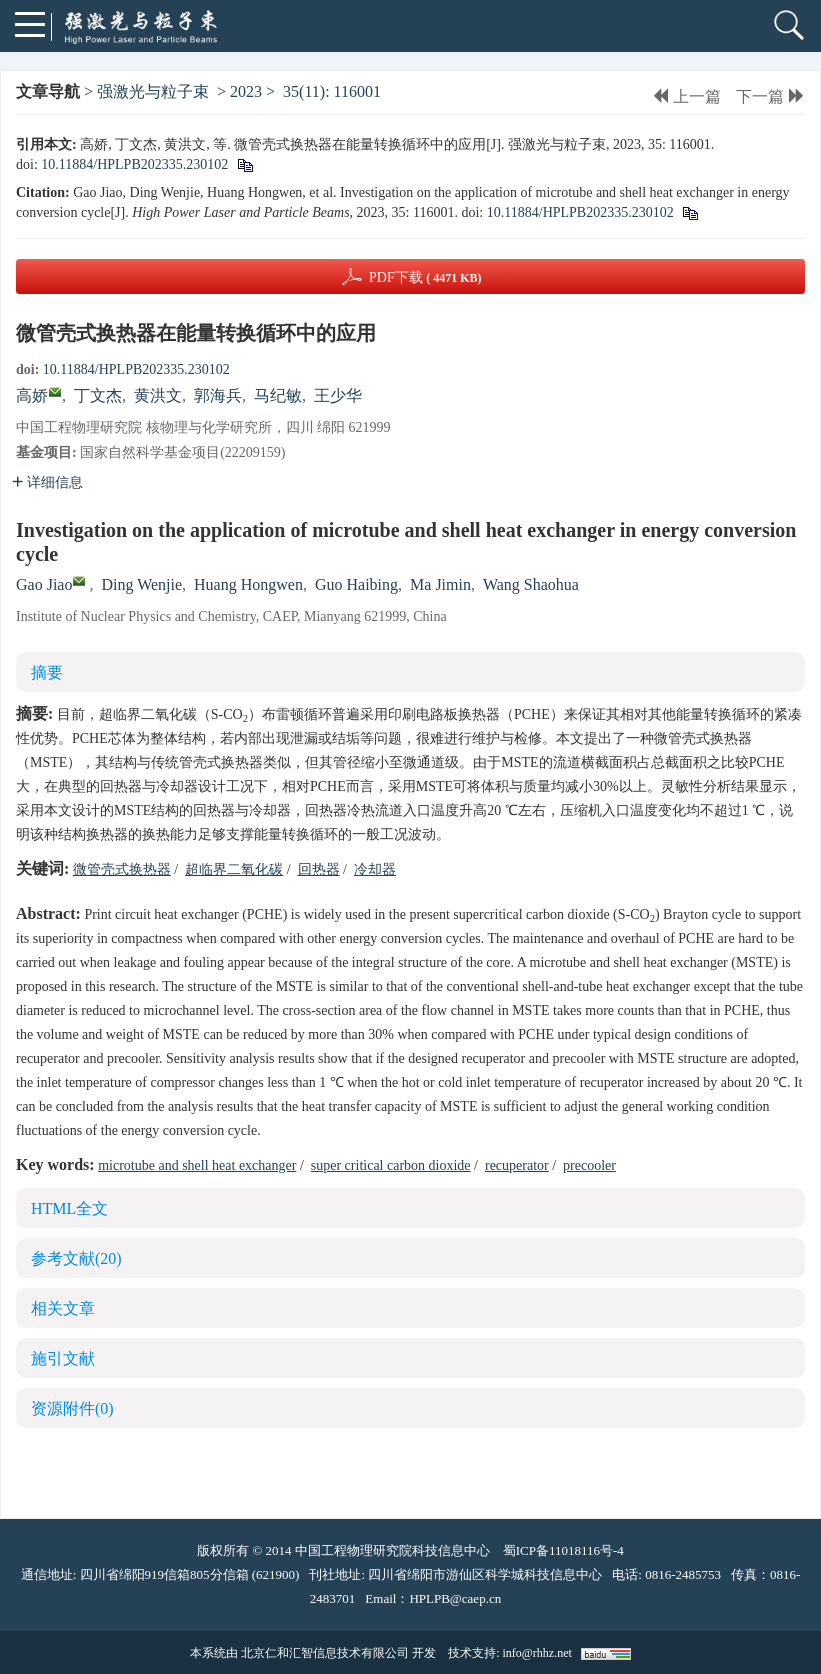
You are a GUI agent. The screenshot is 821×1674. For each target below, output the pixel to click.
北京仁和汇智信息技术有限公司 (325, 1653)
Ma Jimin (440, 584)
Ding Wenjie (141, 584)
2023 (246, 91)
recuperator (517, 1165)
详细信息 (47, 482)
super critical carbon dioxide (391, 1165)
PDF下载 (425, 277)
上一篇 (686, 96)
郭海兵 (218, 395)
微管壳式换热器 (122, 869)
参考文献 (76, 1258)
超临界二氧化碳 (234, 869)
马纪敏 (278, 395)
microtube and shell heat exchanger (197, 1165)
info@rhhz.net (536, 1653)
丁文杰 (98, 395)
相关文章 (63, 1308)
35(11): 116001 (332, 91)
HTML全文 (69, 1208)
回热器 (319, 869)
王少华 (338, 395)
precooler (589, 1165)
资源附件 (72, 1408)
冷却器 (375, 869)
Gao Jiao (44, 584)
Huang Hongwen (248, 584)
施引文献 (63, 1358)
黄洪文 (158, 395)
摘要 (47, 672)
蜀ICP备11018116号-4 (563, 1550)
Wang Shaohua (531, 584)
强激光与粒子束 (153, 91)
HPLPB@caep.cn (455, 1598)
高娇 (32, 395)
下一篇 (770, 96)
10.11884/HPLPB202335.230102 (134, 164)
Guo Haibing (356, 584)
